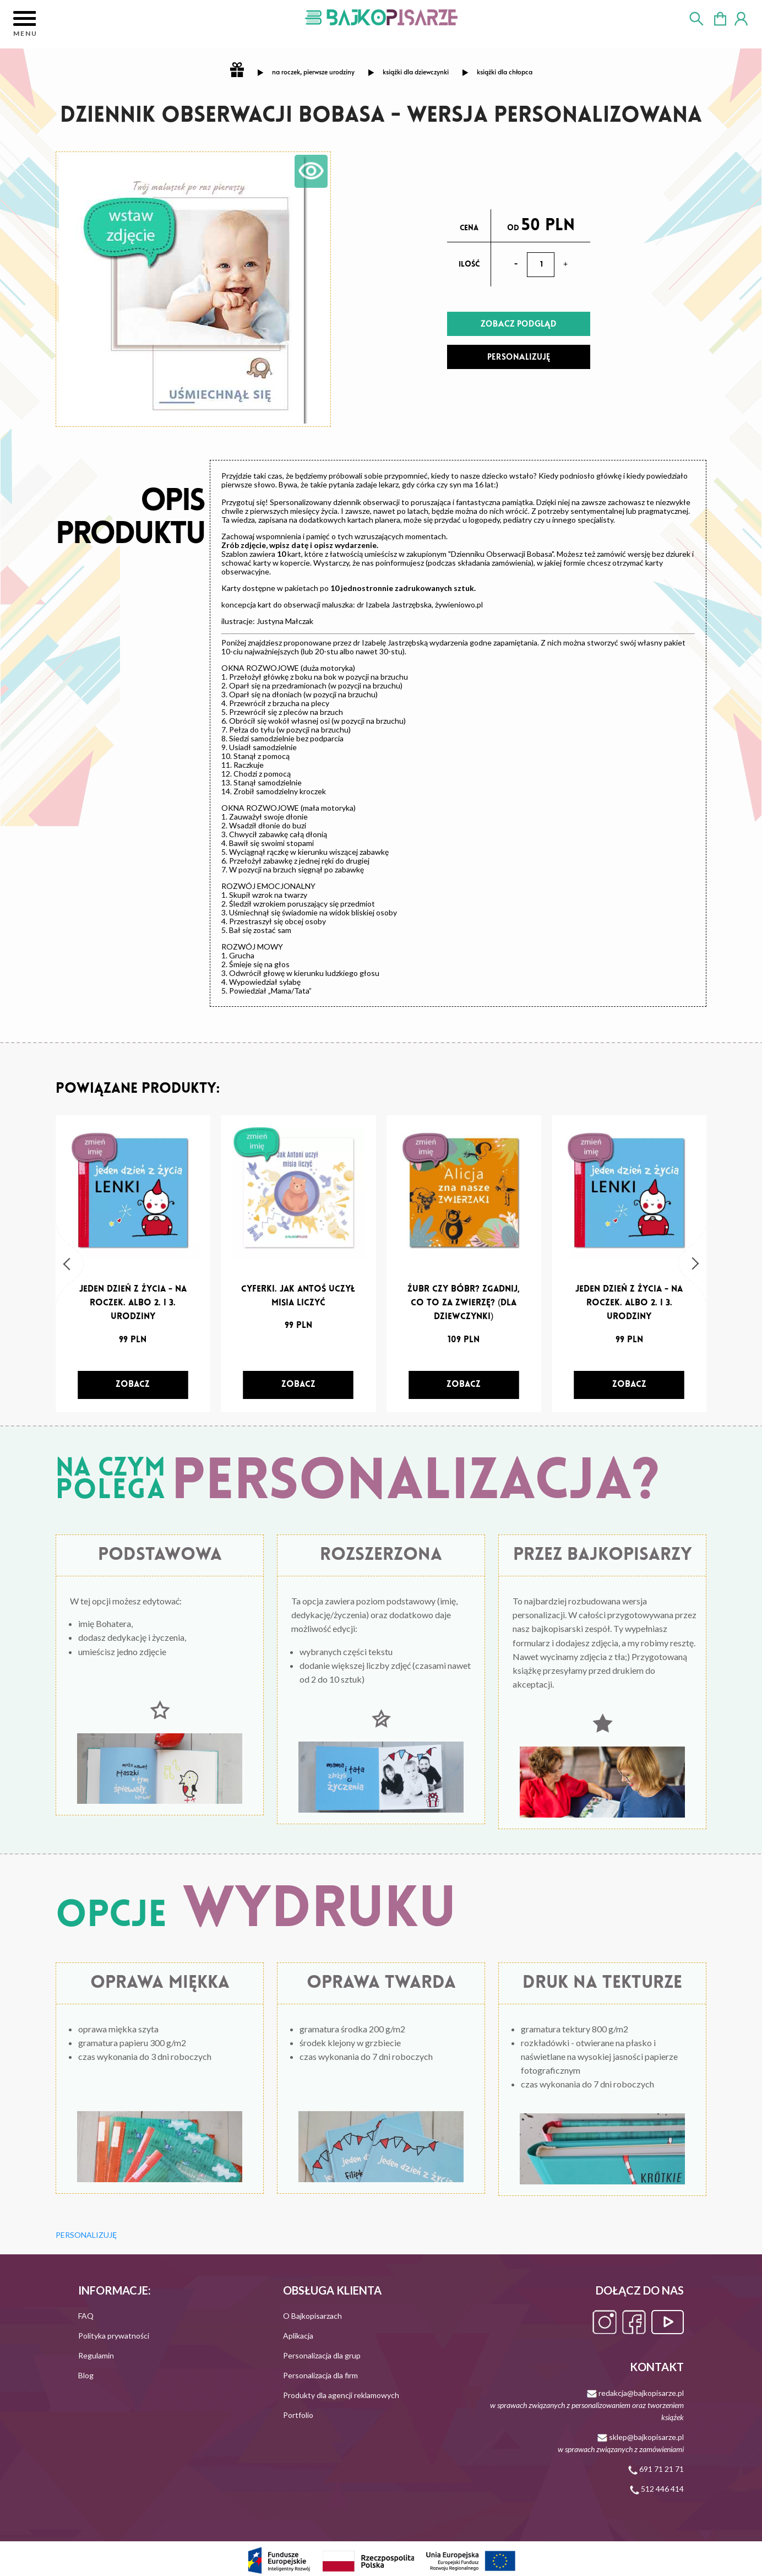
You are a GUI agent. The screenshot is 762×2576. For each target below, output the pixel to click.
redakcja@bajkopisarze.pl (587, 2405)
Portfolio (298, 2415)
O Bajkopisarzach (312, 2315)
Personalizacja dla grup (322, 2355)
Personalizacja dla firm (320, 2375)
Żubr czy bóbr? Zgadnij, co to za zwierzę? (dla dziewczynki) (463, 1303)
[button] (70, 1264)
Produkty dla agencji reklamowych (341, 2395)
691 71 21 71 (656, 2469)
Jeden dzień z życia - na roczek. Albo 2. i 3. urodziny (133, 1303)
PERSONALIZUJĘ (519, 356)
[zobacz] (133, 1385)
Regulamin (96, 2355)
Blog (86, 2375)
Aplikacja (298, 2335)
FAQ (86, 2315)
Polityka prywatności (113, 2335)
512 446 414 (657, 2488)
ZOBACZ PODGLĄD (519, 323)
